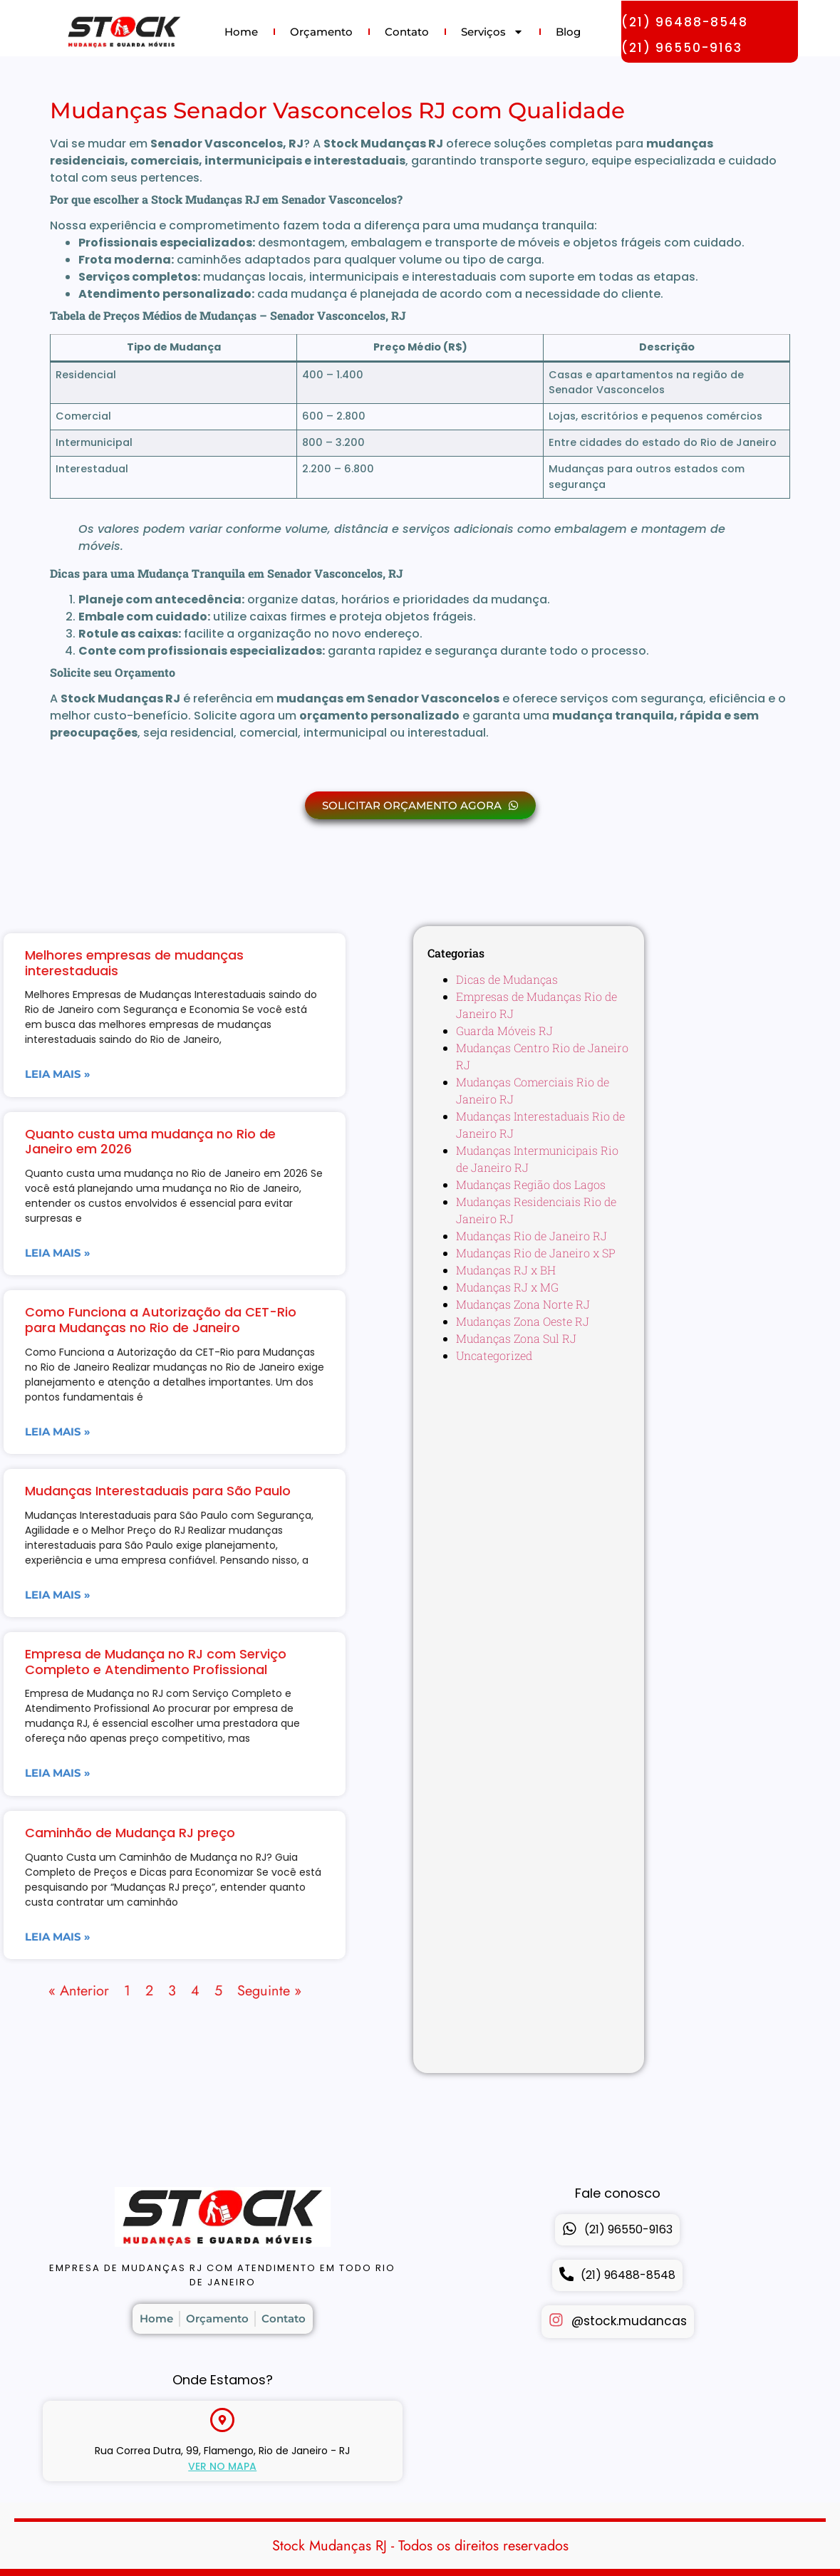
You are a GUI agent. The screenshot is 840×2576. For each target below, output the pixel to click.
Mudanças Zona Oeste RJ (522, 1321)
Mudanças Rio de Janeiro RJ (531, 1235)
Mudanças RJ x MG (507, 1286)
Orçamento (321, 31)
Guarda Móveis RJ (504, 1030)
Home (241, 31)
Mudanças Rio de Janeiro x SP (536, 1252)
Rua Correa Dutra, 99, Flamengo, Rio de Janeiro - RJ (222, 2450)
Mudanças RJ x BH (506, 1269)
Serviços (492, 32)
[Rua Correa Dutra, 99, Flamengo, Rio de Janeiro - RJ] (222, 2420)
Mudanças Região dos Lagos (531, 1184)
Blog (568, 31)
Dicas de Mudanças (507, 979)
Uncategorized (494, 1355)
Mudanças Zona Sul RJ (516, 1338)
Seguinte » (57, 1990)
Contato (407, 31)
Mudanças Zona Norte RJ (523, 1304)
